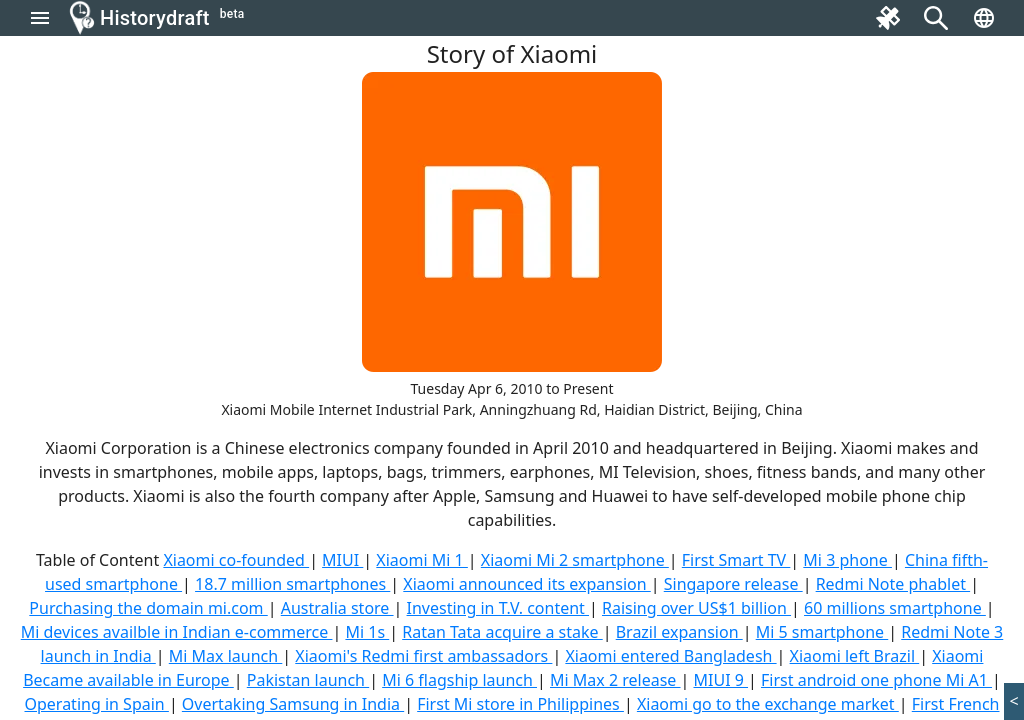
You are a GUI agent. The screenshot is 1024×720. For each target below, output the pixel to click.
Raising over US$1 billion (696, 608)
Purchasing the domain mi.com (148, 608)
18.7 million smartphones (292, 584)
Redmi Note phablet (893, 584)
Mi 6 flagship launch (459, 680)
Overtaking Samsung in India (293, 704)
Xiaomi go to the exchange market (768, 704)
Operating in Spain (97, 704)
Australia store (337, 608)
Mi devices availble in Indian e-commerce (177, 632)
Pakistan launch (308, 680)
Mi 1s (367, 632)
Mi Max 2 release (615, 680)
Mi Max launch (226, 656)
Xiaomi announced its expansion (526, 584)
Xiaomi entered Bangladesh (670, 656)
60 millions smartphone (895, 608)
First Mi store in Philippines (520, 704)
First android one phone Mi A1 (876, 680)
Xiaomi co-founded (236, 560)
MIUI (342, 560)
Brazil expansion (679, 632)
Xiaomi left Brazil (855, 656)
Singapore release (733, 584)
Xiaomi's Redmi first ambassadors (423, 656)
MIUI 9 (721, 680)
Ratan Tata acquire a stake (502, 632)
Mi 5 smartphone (822, 632)
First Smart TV (736, 560)
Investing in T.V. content (498, 608)
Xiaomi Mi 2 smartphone (575, 560)
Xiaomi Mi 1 (422, 560)
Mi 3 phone (847, 560)
